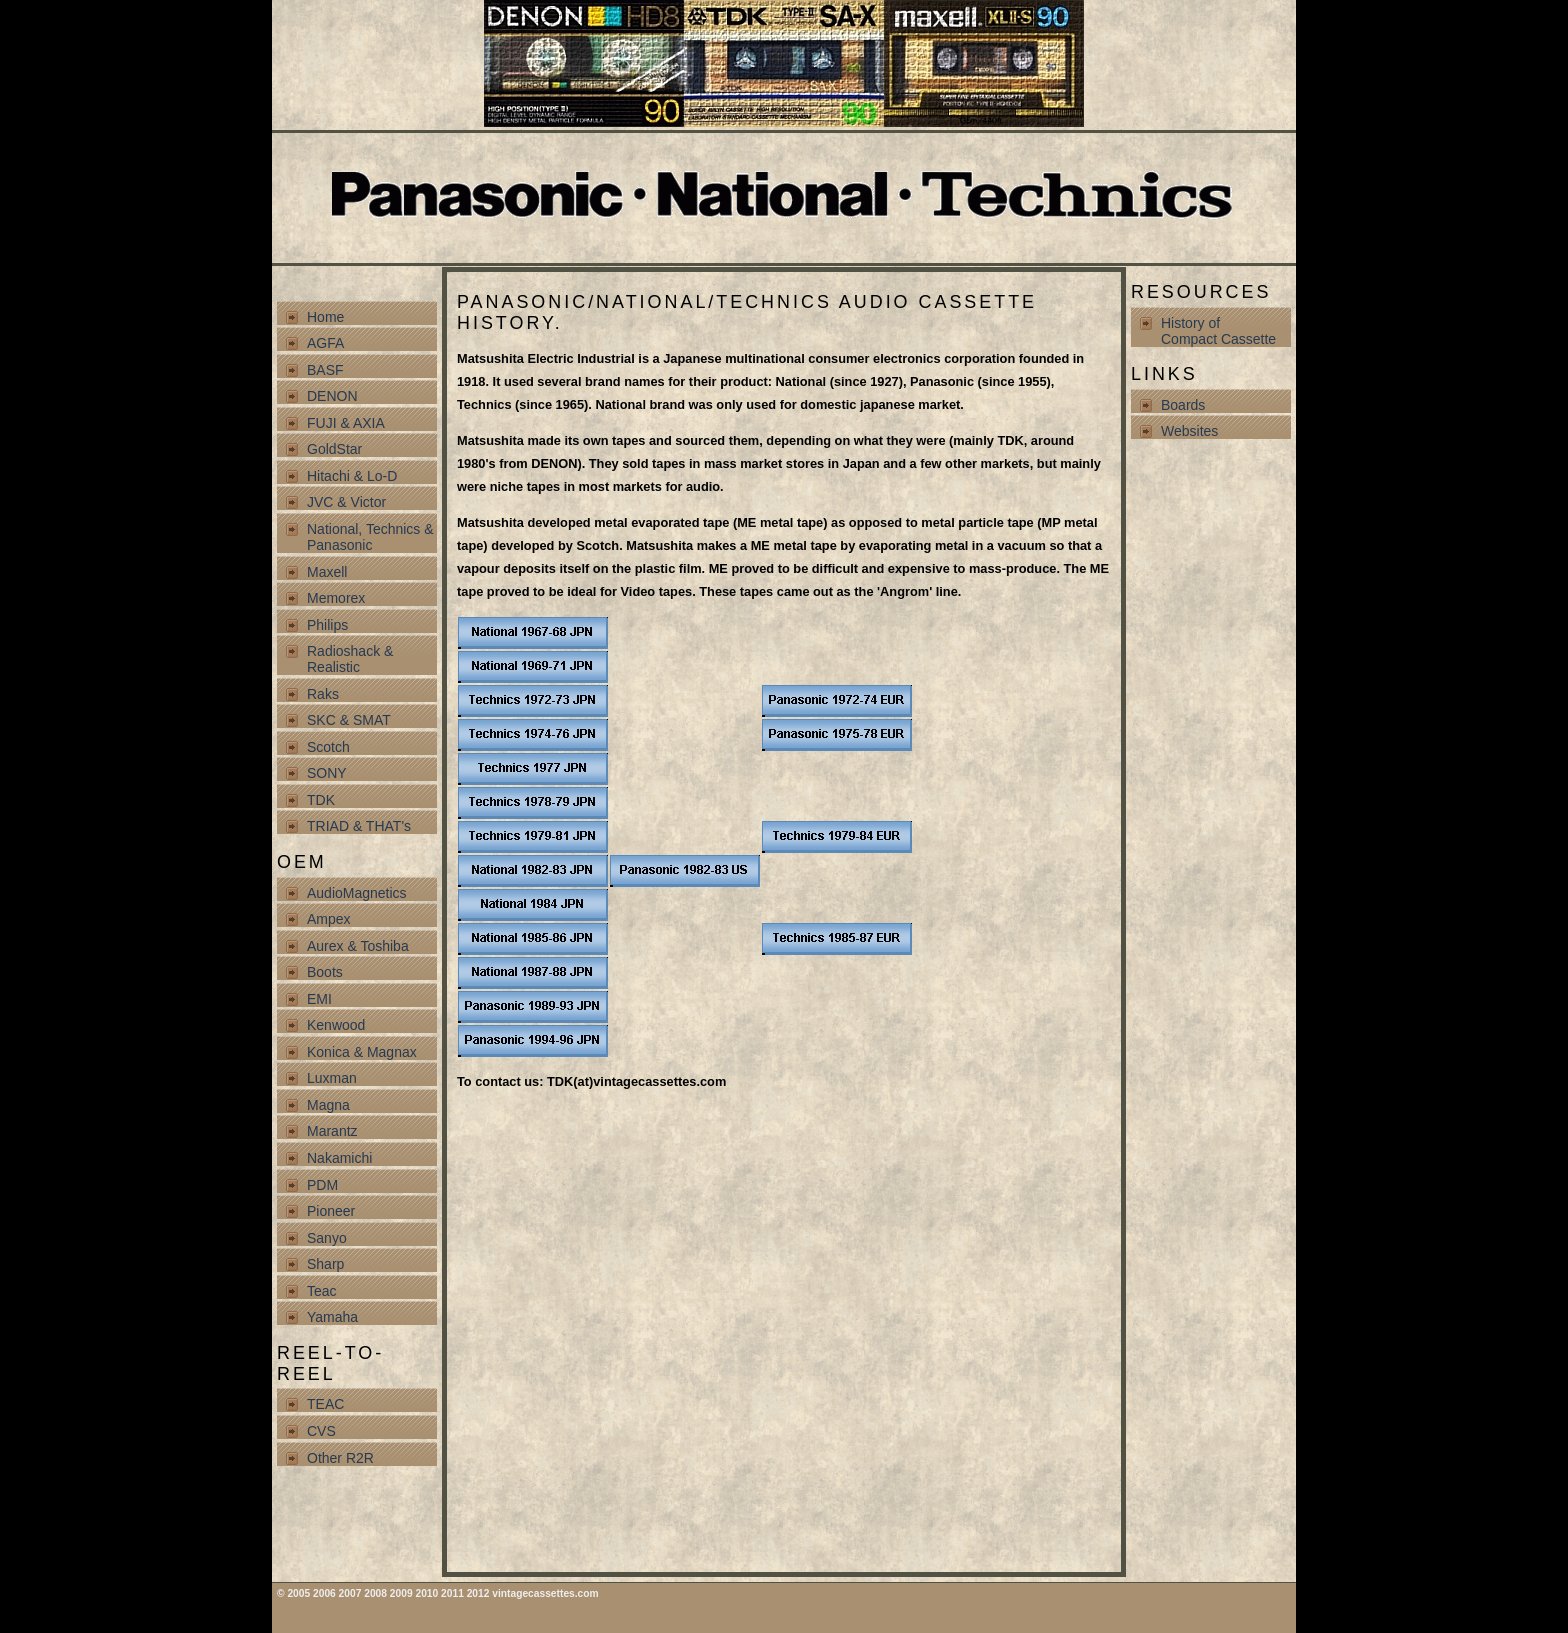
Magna (328, 1105)
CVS (321, 1431)
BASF (325, 370)
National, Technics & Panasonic (370, 537)
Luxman (332, 1078)
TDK (321, 800)
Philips (327, 625)
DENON (332, 396)
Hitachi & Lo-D (352, 476)
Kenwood (336, 1025)
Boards (1183, 405)
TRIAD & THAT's (359, 826)
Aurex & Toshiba (358, 946)
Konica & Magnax (362, 1052)
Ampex (329, 919)
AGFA (325, 343)
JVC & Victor (346, 502)
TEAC (325, 1404)
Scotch (328, 747)
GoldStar (334, 449)
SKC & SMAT (349, 720)
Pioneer (331, 1211)
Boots (325, 972)
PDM (322, 1185)
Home (325, 317)
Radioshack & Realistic (350, 659)
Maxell (327, 572)
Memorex (336, 598)
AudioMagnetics (357, 893)
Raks (323, 694)
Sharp (325, 1264)
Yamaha (332, 1317)
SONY (327, 773)
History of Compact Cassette (1218, 331)
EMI (319, 999)
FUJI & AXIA (346, 423)
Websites (1189, 431)
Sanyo (327, 1238)
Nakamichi (339, 1158)
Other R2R (340, 1458)
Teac (322, 1291)
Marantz (332, 1131)
